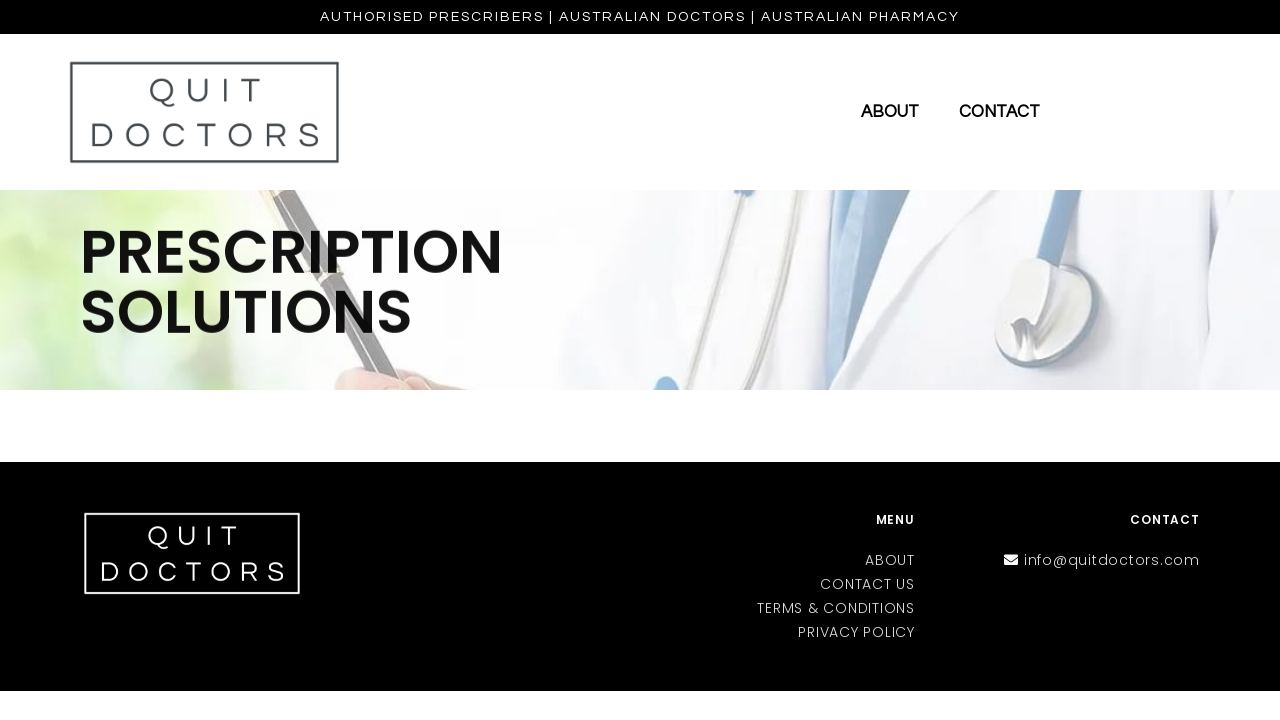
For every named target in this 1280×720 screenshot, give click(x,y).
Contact (999, 112)
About (890, 112)
